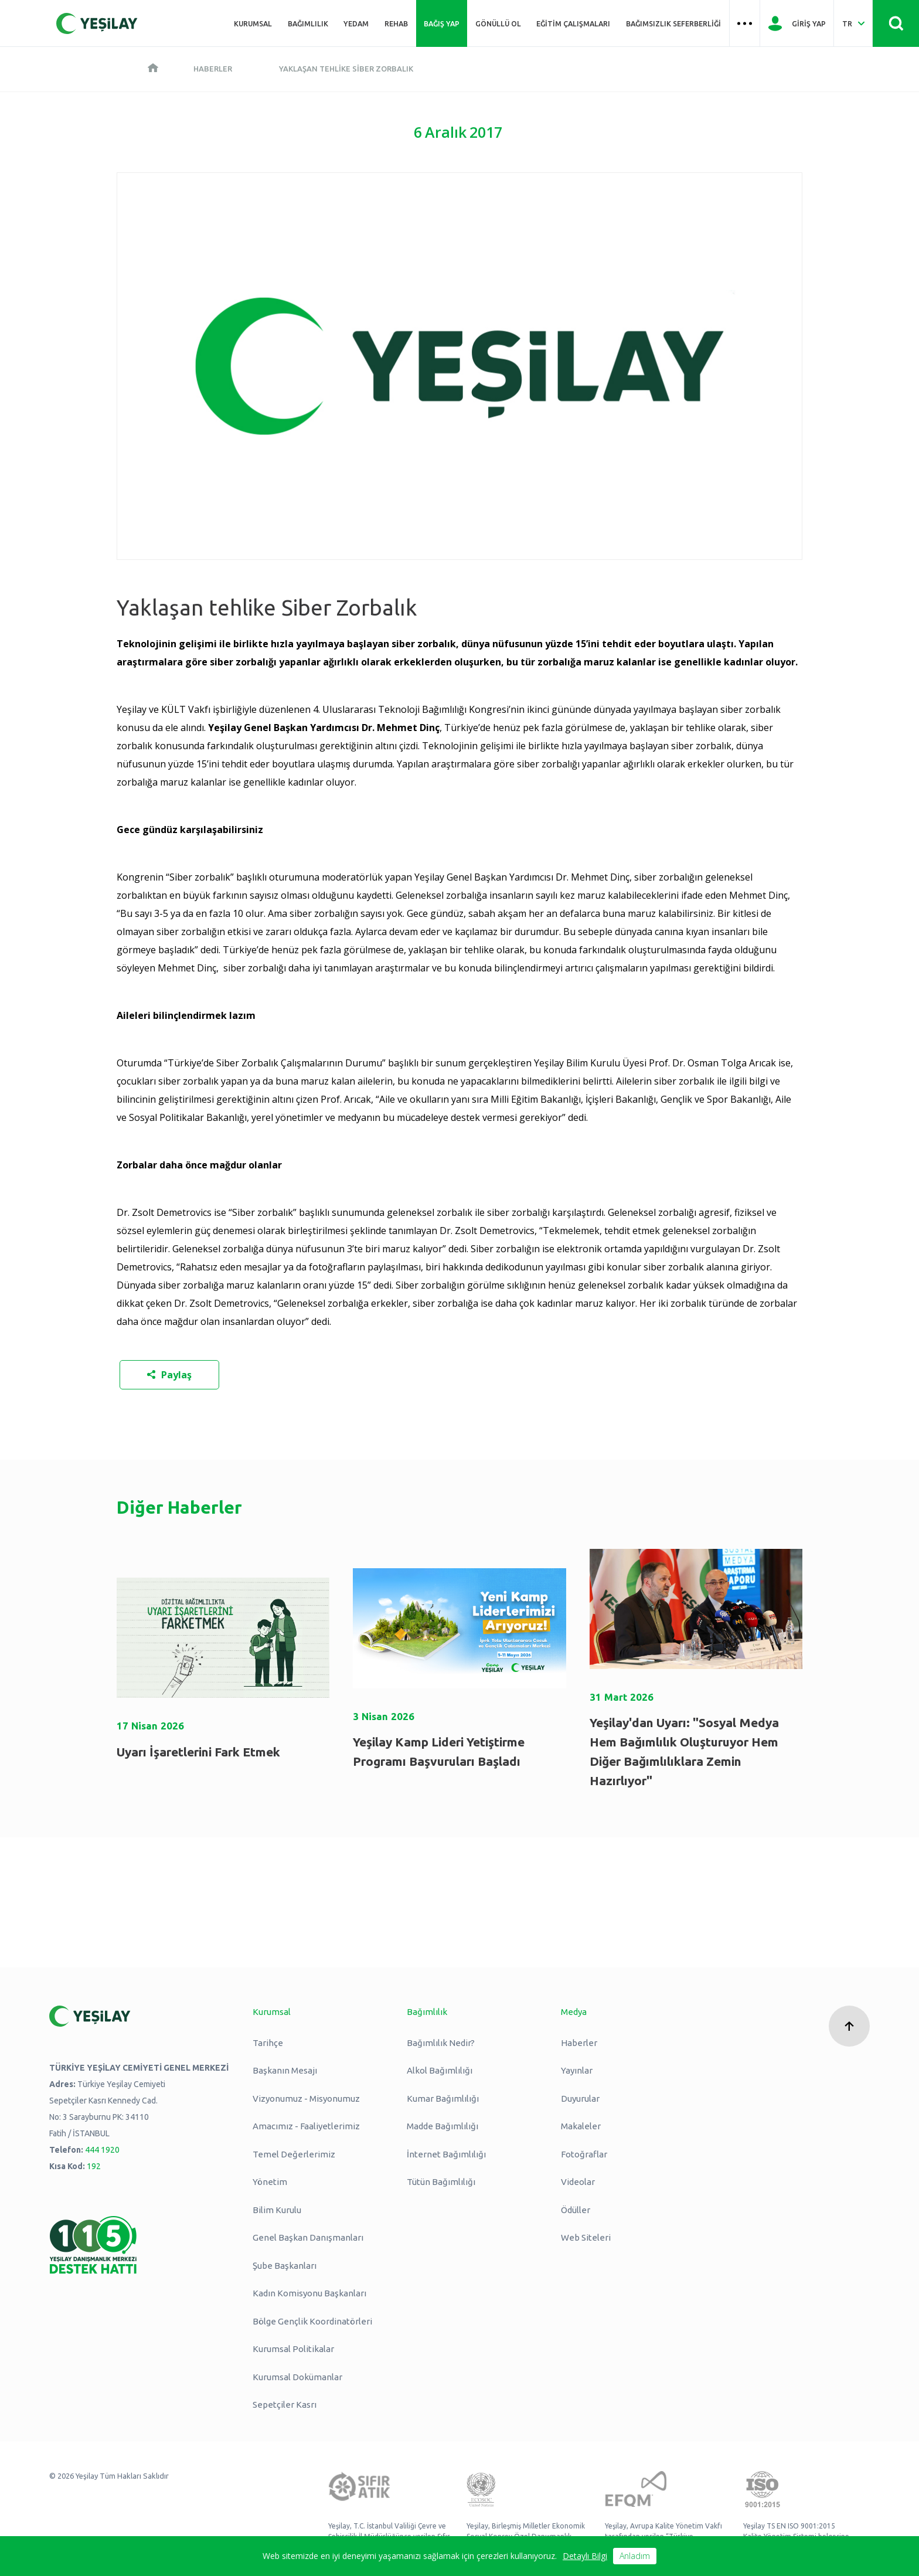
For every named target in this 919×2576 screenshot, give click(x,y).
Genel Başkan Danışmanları (308, 2237)
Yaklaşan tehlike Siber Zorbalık (346, 68)
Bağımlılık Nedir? (441, 2043)
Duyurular (580, 2098)
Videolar (578, 2182)
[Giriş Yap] (796, 23)
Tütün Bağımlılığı (441, 2182)
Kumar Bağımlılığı (443, 2098)
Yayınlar (577, 2070)
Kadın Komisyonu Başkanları (309, 2293)
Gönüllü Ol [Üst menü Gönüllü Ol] (498, 23)
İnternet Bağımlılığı (446, 2154)
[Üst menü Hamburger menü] (745, 23)
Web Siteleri (586, 2237)
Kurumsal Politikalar (293, 2349)
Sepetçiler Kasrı (284, 2405)
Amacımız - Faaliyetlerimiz (306, 2126)
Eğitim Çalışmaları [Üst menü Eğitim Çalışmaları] (573, 23)
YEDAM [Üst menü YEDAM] (356, 23)
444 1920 (102, 2149)
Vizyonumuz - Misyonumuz (306, 2098)
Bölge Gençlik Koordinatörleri (312, 2321)
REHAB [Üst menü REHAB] (396, 23)
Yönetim (270, 2182)
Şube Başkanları (284, 2266)
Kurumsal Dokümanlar (297, 2377)
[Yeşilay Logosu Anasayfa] (97, 23)
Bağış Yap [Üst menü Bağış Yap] (442, 23)
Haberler (212, 68)
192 (94, 2166)
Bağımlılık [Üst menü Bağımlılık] (308, 23)
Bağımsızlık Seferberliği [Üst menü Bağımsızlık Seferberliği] (673, 23)
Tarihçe (268, 2043)
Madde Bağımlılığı (442, 2126)
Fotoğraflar (584, 2154)
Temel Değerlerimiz (294, 2154)
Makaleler (581, 2126)
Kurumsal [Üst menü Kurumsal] (253, 23)
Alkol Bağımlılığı (439, 2070)
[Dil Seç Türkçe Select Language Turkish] (853, 23)
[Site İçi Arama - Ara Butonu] (896, 23)
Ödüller (575, 2210)
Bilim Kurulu (277, 2210)
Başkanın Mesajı (285, 2070)
